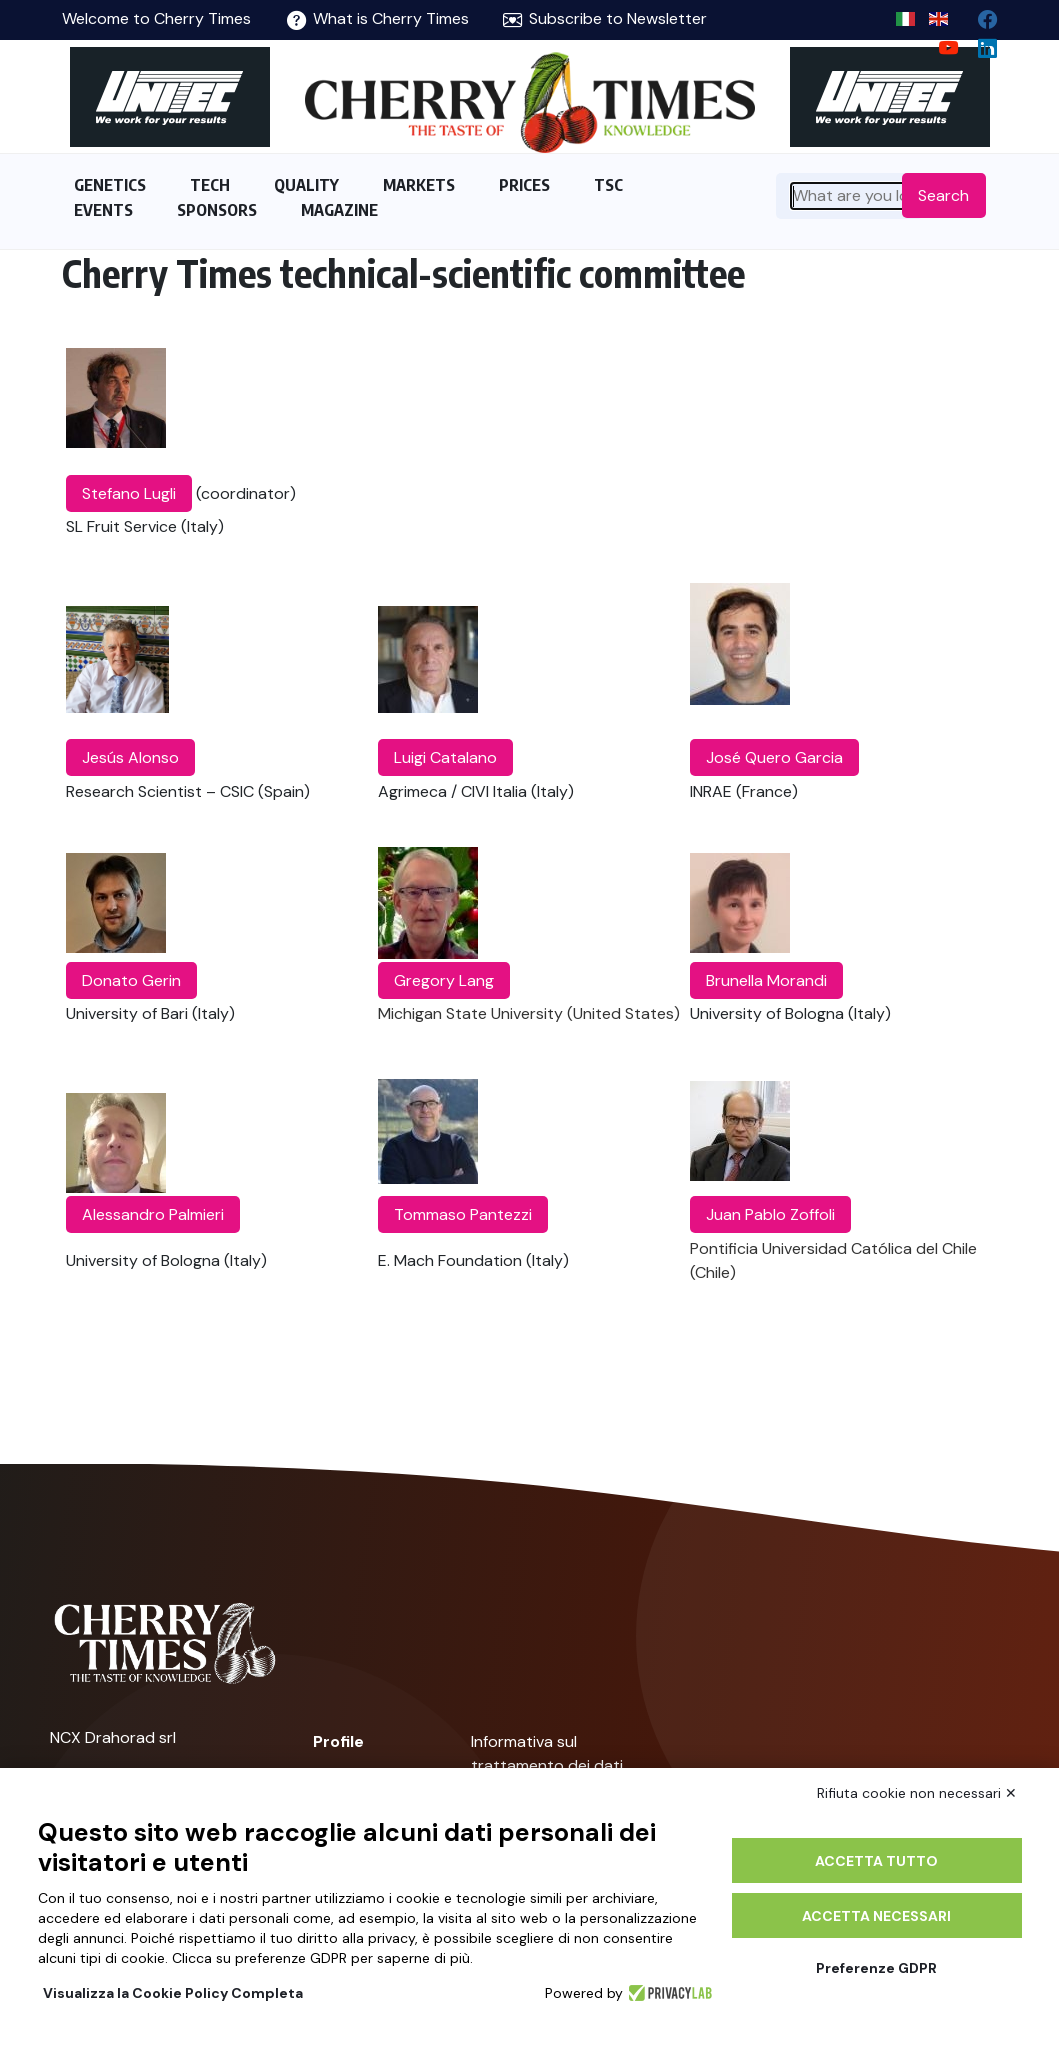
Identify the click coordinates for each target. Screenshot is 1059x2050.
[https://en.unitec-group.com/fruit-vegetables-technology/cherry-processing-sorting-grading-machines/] (170, 97)
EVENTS (103, 210)
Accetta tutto (876, 1861)
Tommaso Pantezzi (463, 1214)
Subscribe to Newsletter (605, 18)
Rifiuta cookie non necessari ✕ (917, 1793)
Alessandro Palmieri (153, 1214)
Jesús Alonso (130, 757)
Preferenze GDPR (876, 1968)
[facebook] (979, 14)
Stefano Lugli (129, 493)
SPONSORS (217, 210)
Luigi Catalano (445, 757)
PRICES (524, 185)
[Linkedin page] (979, 43)
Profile (338, 1741)
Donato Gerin (131, 980)
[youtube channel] (940, 43)
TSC (608, 185)
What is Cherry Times (378, 18)
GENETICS (110, 185)
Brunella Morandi (766, 980)
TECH (210, 185)
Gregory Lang (444, 980)
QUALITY (306, 185)
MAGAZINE (339, 210)
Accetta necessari (876, 1916)
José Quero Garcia (774, 757)
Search (943, 195)
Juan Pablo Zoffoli (770, 1214)
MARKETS (419, 185)
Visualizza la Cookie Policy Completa (173, 1993)
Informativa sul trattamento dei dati (547, 1753)
